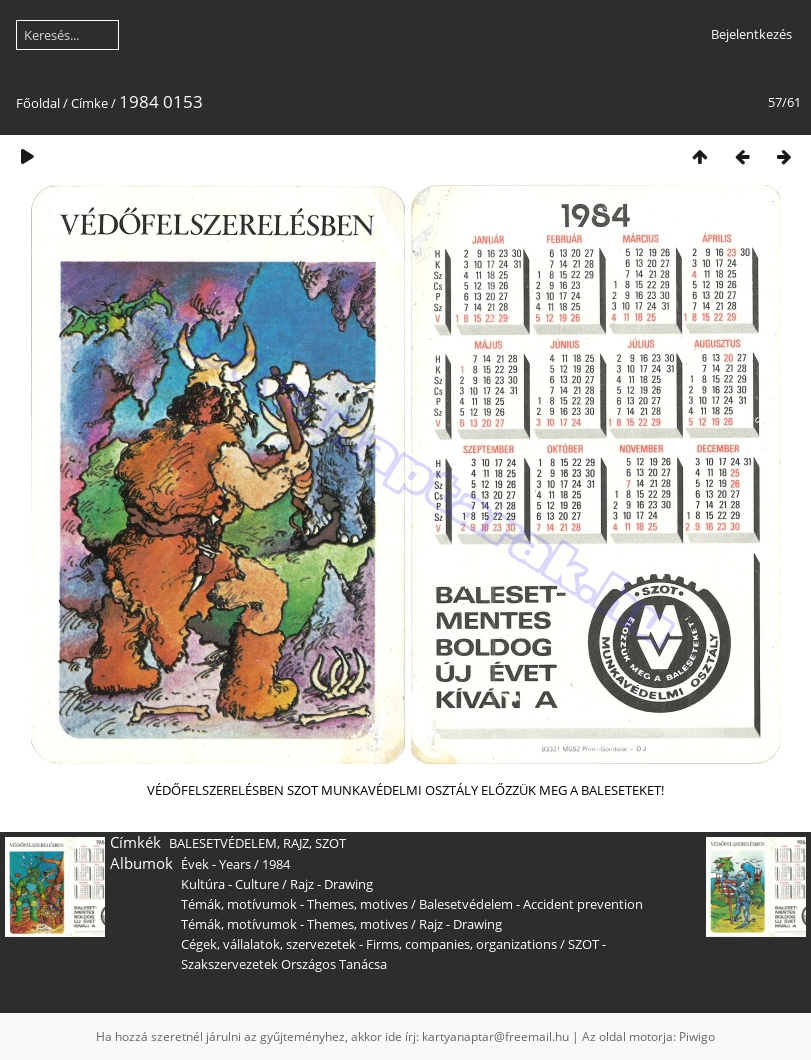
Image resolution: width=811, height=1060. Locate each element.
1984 (276, 864)
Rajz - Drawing (331, 884)
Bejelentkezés (751, 34)
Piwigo (697, 1036)
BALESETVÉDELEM (223, 843)
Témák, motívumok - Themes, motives (294, 904)
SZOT (330, 843)
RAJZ (296, 843)
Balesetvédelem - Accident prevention (531, 904)
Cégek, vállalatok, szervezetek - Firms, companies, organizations (369, 944)
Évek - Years (216, 864)
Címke (89, 103)
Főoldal (38, 103)
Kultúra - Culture (230, 884)
